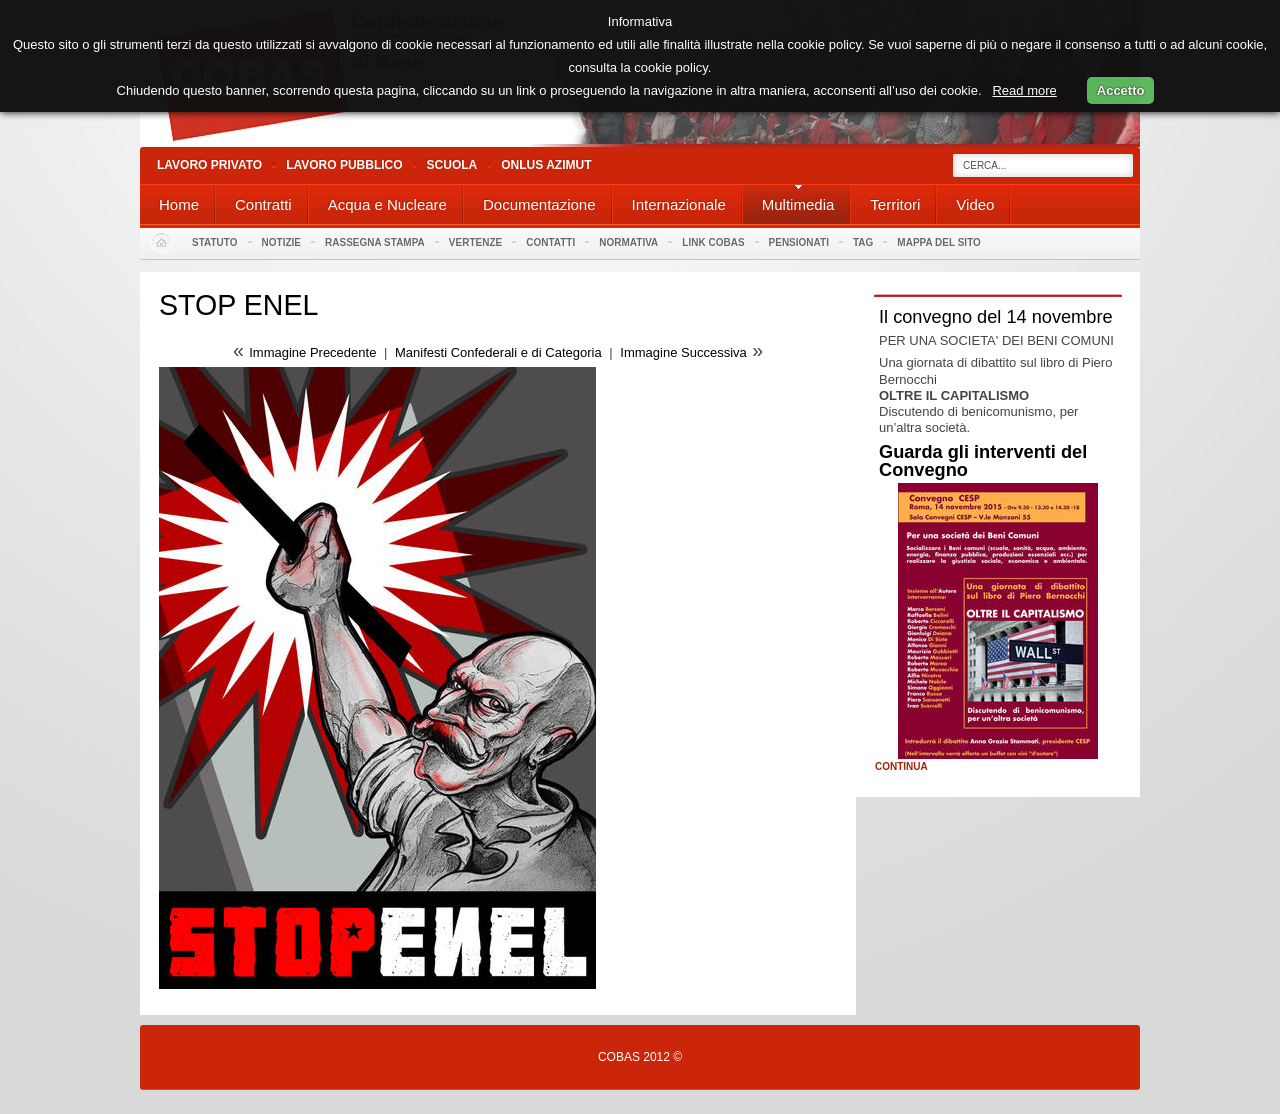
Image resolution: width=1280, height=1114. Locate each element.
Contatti (550, 242)
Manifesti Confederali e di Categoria (498, 352)
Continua (901, 767)
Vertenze (475, 242)
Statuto (215, 242)
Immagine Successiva (683, 352)
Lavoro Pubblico (344, 165)
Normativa (628, 242)
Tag (863, 242)
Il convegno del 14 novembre (996, 317)
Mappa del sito (939, 242)
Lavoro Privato (209, 165)
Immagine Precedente (312, 352)
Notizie (281, 242)
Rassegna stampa (375, 242)
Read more (1024, 90)
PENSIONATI (799, 242)
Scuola (452, 165)
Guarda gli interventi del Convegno (983, 461)
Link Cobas (713, 242)
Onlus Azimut (546, 165)
